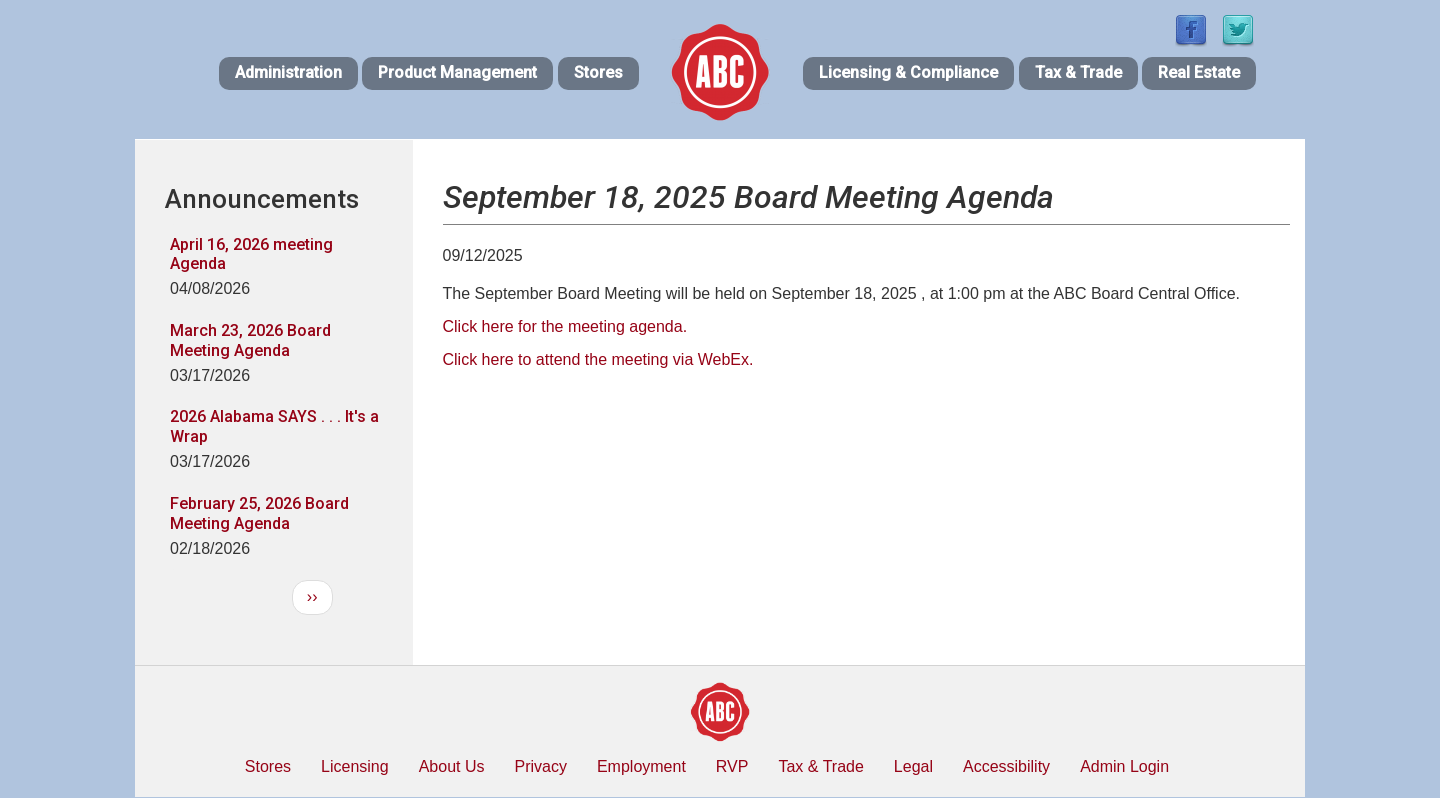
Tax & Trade (1078, 72)
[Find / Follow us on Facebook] (1191, 31)
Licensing (355, 766)
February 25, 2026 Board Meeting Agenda (259, 513)
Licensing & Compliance (908, 72)
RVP (732, 766)
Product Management (457, 72)
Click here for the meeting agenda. (565, 326)
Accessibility (1006, 766)
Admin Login (1124, 766)
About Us (452, 766)
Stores (598, 72)
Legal (913, 766)
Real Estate (1199, 72)
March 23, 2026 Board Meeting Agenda (250, 340)
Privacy (540, 766)
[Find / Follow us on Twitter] (1238, 31)
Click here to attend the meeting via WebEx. (598, 359)
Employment (641, 766)
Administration (288, 72)
